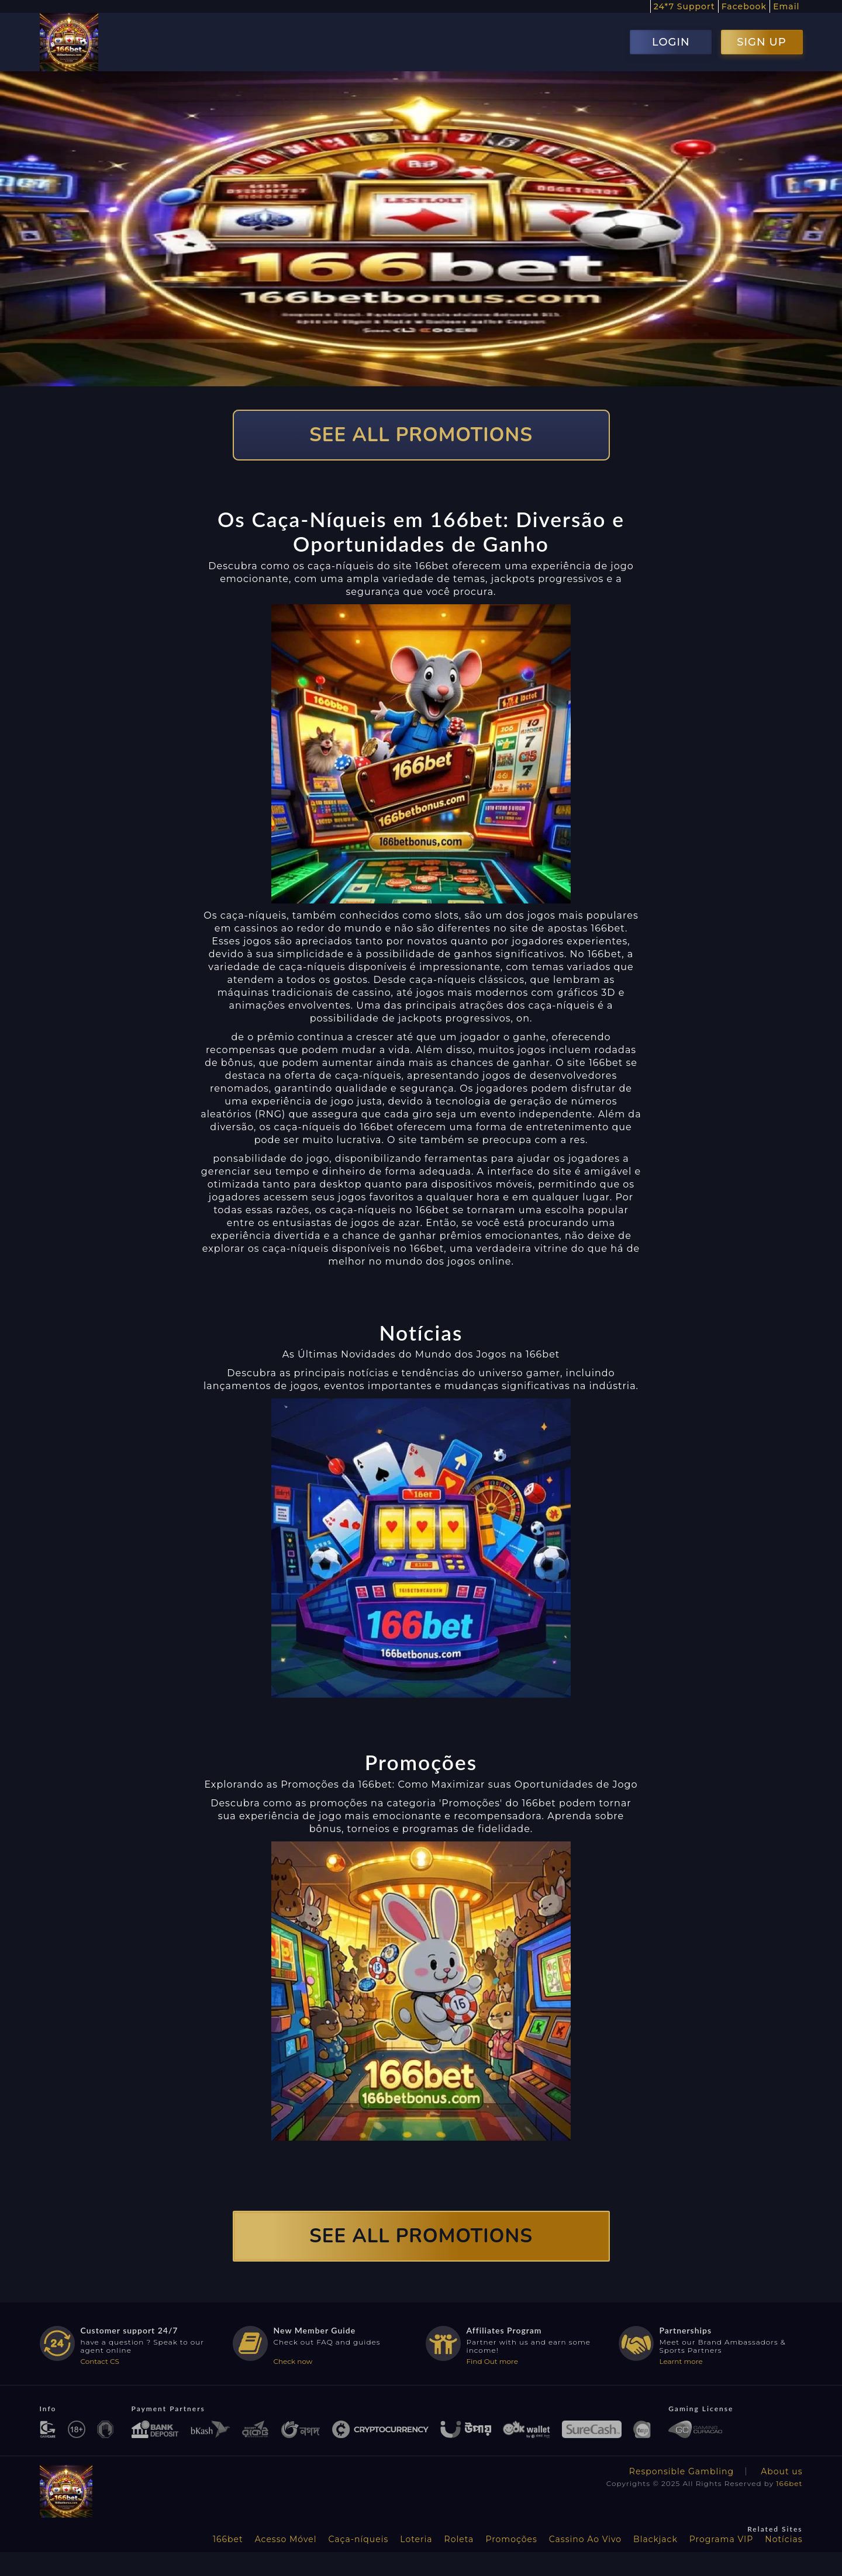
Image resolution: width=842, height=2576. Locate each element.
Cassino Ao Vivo (585, 2539)
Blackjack (655, 2539)
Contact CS (100, 2361)
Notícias (783, 2539)
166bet (789, 2483)
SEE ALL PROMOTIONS (421, 435)
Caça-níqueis (359, 2539)
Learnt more (681, 2361)
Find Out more (493, 2361)
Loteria (416, 2539)
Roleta (459, 2539)
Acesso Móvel (286, 2539)
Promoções (511, 2539)
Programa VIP (721, 2539)
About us (781, 2471)
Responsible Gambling (681, 2471)
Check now (293, 2361)
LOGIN (671, 42)
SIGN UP (761, 42)
